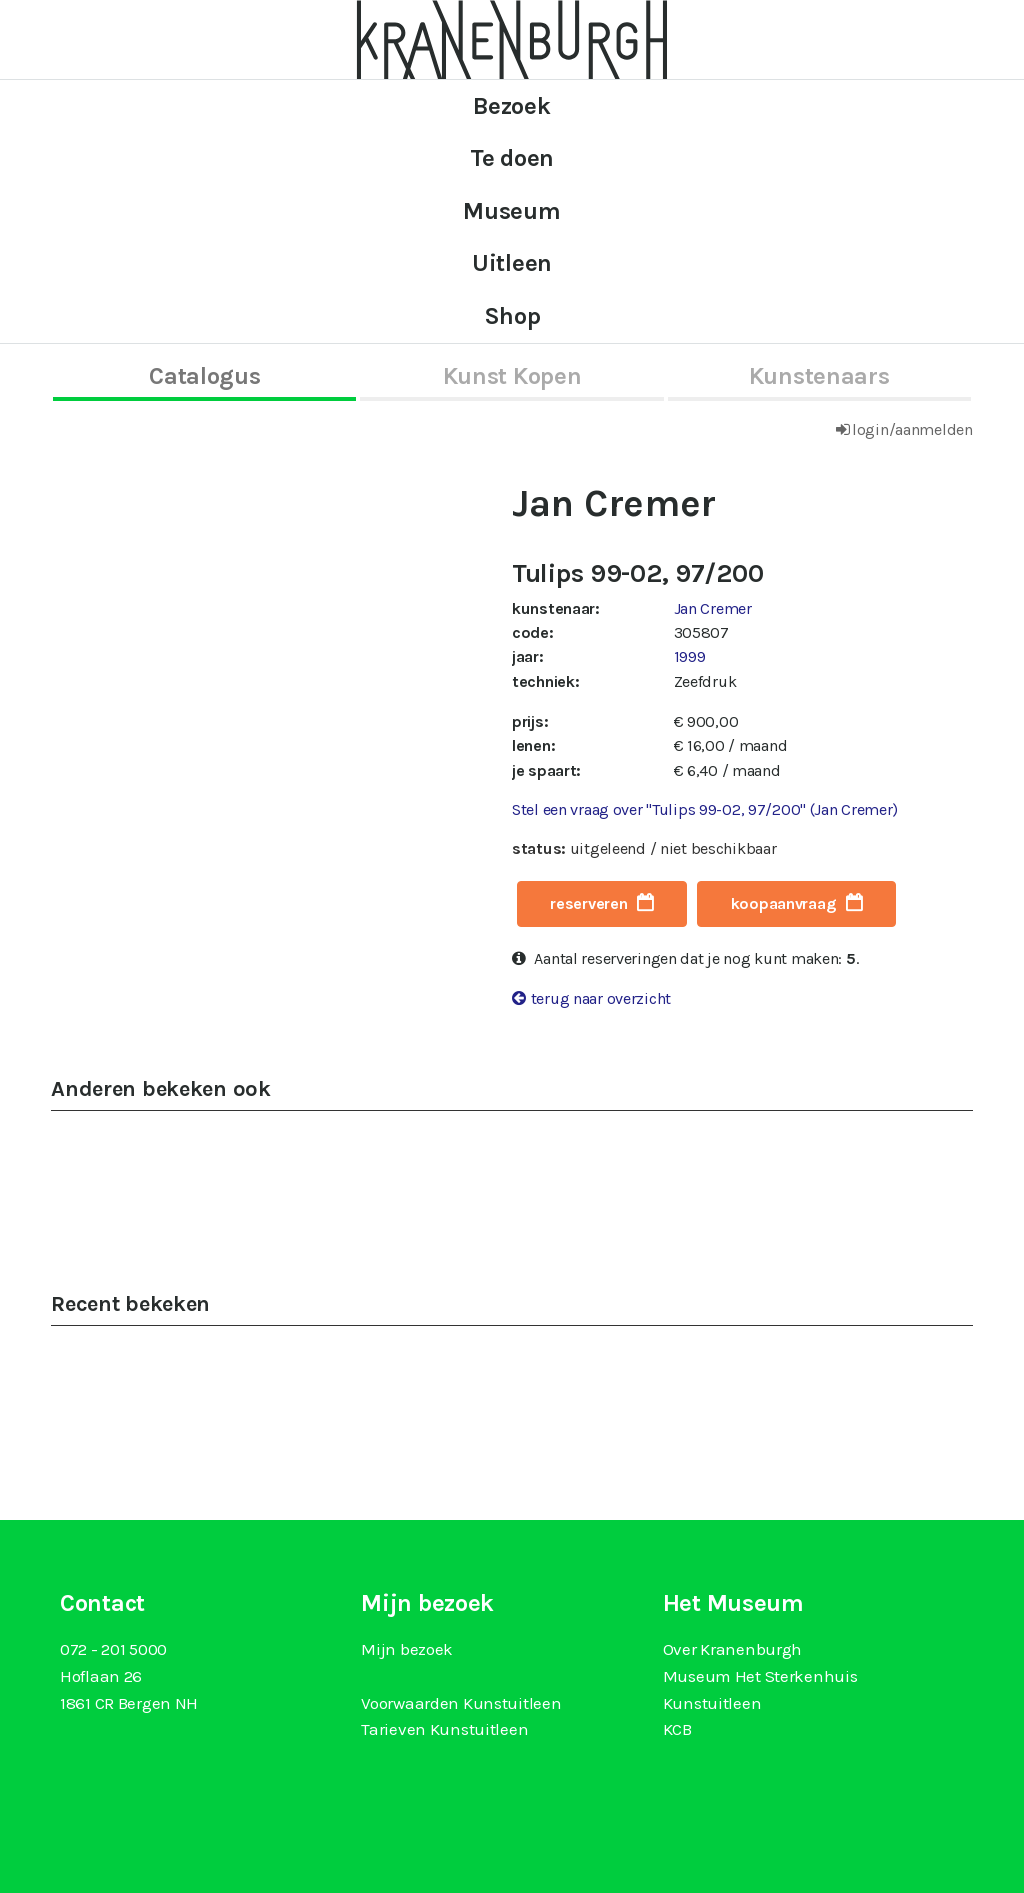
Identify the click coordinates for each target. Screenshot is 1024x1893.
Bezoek (511, 106)
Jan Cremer (713, 608)
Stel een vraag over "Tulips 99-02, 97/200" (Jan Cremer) (704, 809)
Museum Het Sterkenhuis (760, 1676)
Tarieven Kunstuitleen (444, 1729)
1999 (690, 656)
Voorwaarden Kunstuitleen (461, 1703)
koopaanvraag (784, 903)
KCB (677, 1729)
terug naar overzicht (601, 998)
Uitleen (512, 263)
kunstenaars (819, 376)
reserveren (588, 903)
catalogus (204, 376)
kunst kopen (512, 376)
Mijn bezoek (407, 1649)
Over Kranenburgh (732, 1649)
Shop (512, 316)
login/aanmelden (912, 429)
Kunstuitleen (712, 1703)
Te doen (512, 158)
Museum (511, 211)
